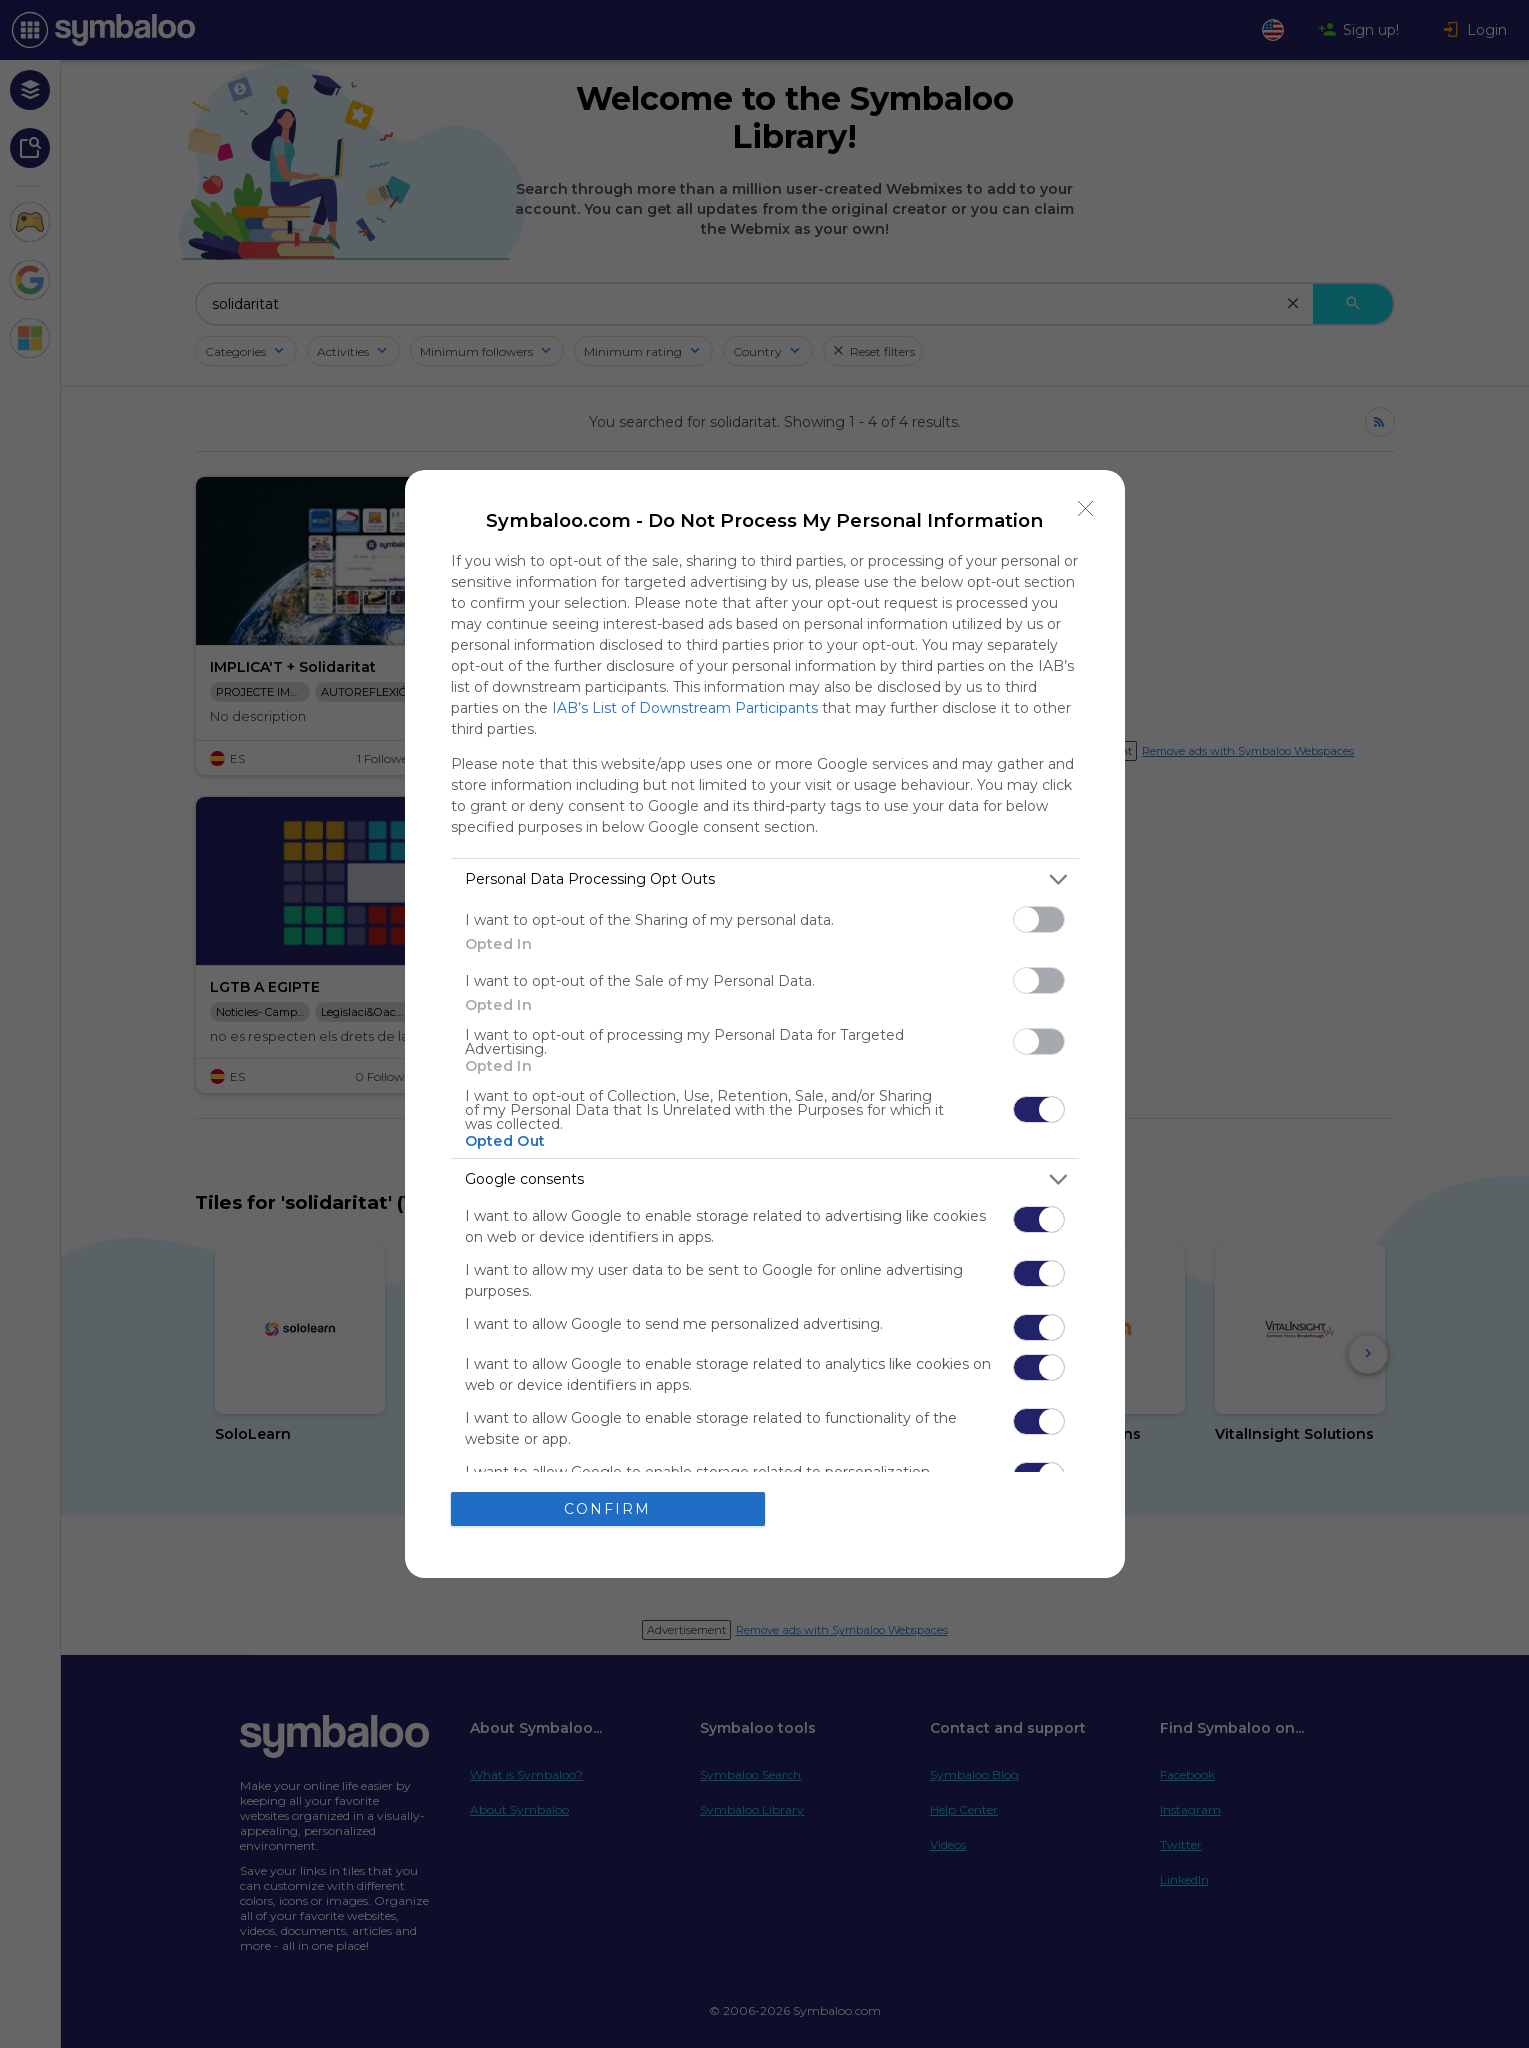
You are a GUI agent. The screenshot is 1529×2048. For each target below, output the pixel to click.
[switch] (1039, 919)
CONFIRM (607, 1508)
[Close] (1086, 509)
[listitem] (765, 879)
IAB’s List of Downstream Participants (685, 708)
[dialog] (765, 1024)
